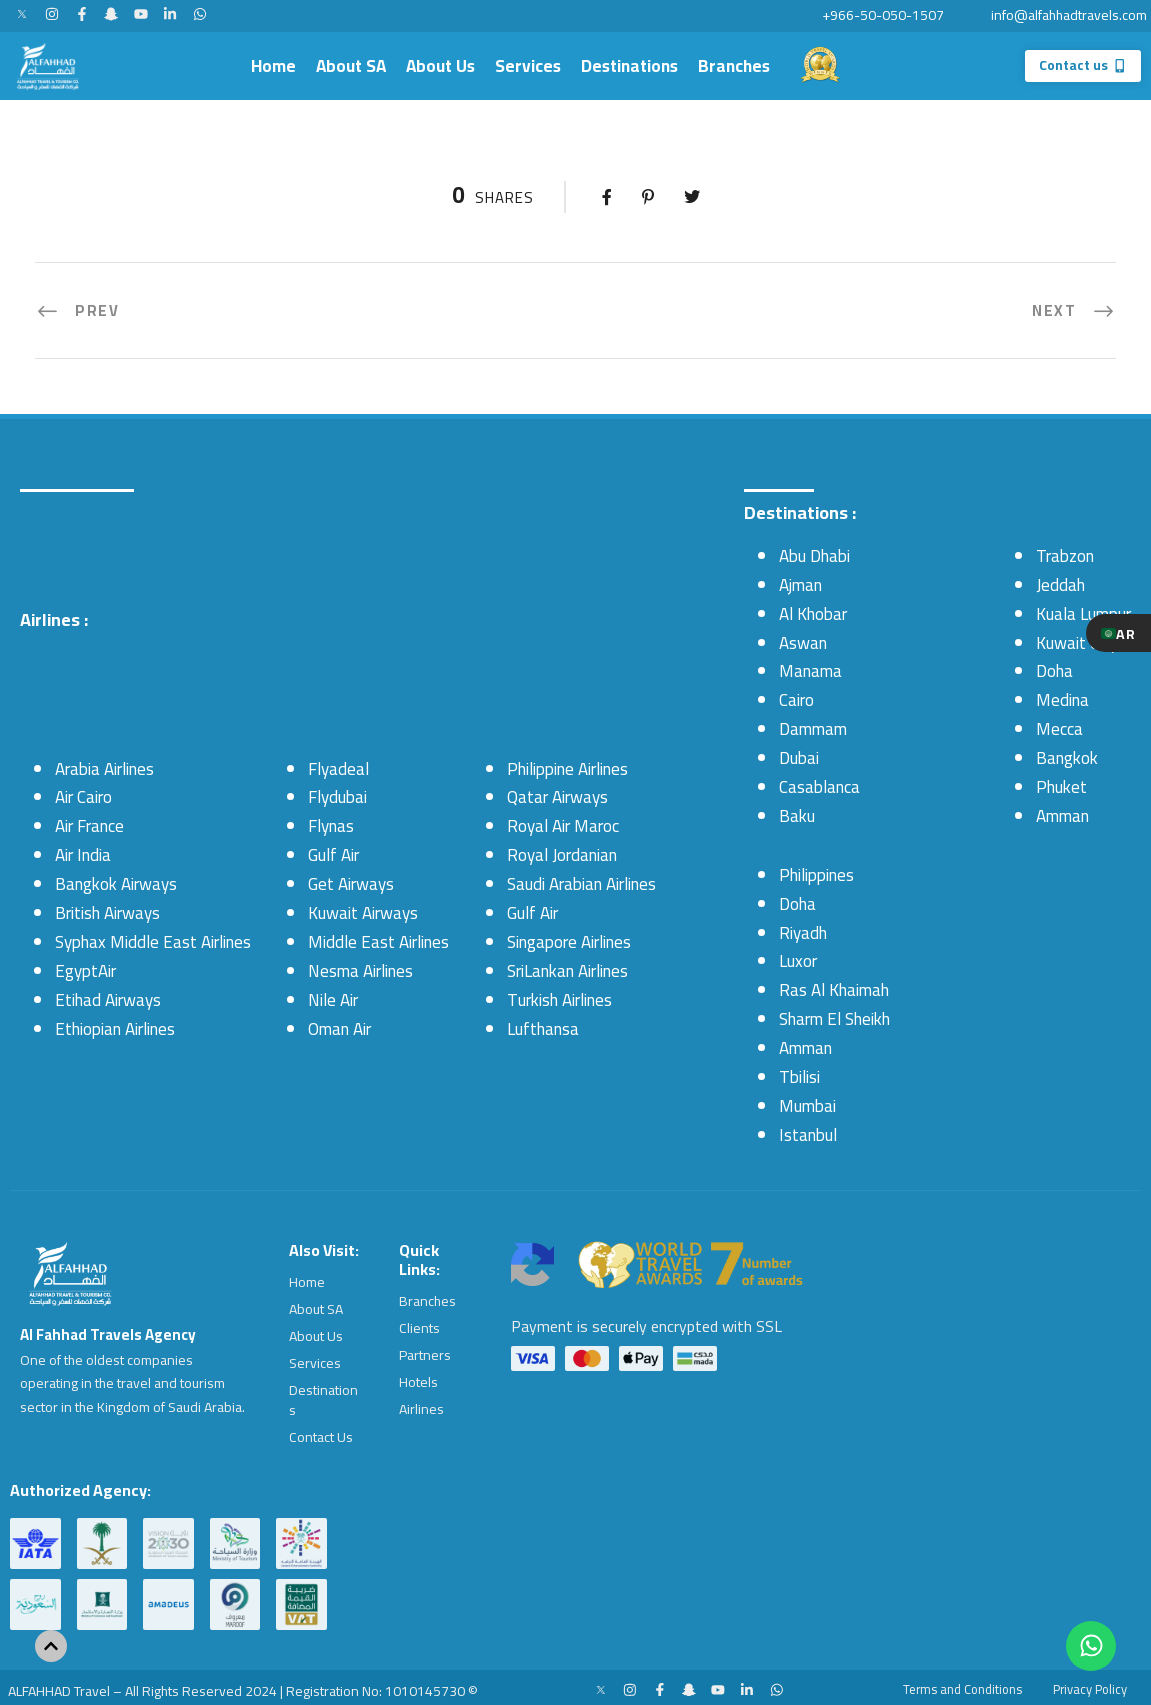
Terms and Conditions (936, 1681)
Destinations (629, 66)
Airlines (421, 1404)
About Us (440, 66)
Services (528, 66)
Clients (419, 1326)
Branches (734, 66)
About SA (351, 66)
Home (273, 66)
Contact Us (321, 1431)
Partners (425, 1352)
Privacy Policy (1082, 1681)
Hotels (418, 1378)
